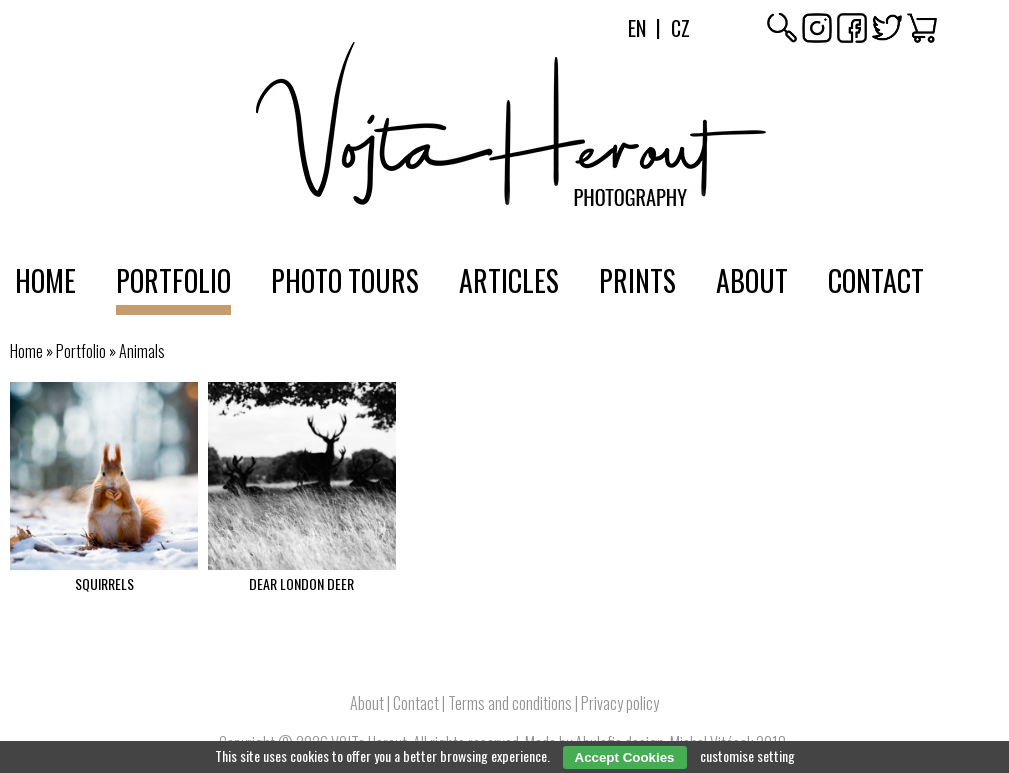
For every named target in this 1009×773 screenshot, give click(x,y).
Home (45, 280)
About (752, 280)
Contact (876, 280)
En (637, 28)
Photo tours (345, 280)
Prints (637, 280)
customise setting (747, 755)
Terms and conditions (510, 703)
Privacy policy (620, 703)
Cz (680, 28)
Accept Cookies (625, 757)
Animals (142, 351)
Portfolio (173, 280)
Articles (509, 280)
